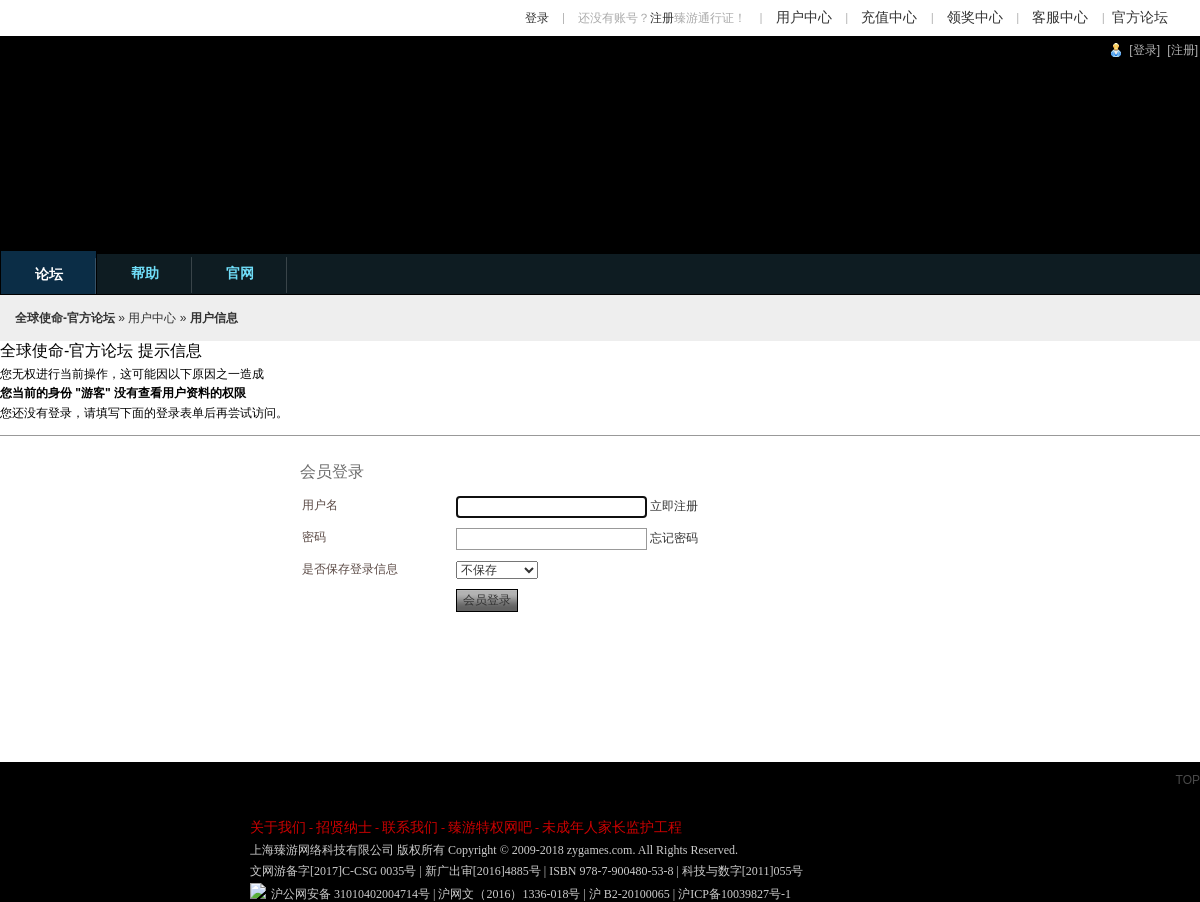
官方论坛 (1140, 17)
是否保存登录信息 (350, 569)
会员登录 (487, 600)
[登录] (1144, 50)
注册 (662, 18)
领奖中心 (975, 17)
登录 (537, 18)
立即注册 (674, 506)
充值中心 (889, 17)
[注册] (1182, 50)
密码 (314, 537)
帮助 (145, 273)
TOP (1188, 780)
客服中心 (1060, 17)
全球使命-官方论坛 (65, 318)
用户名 (320, 505)
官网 (240, 273)
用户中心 (804, 17)
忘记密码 (674, 538)
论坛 (49, 274)
